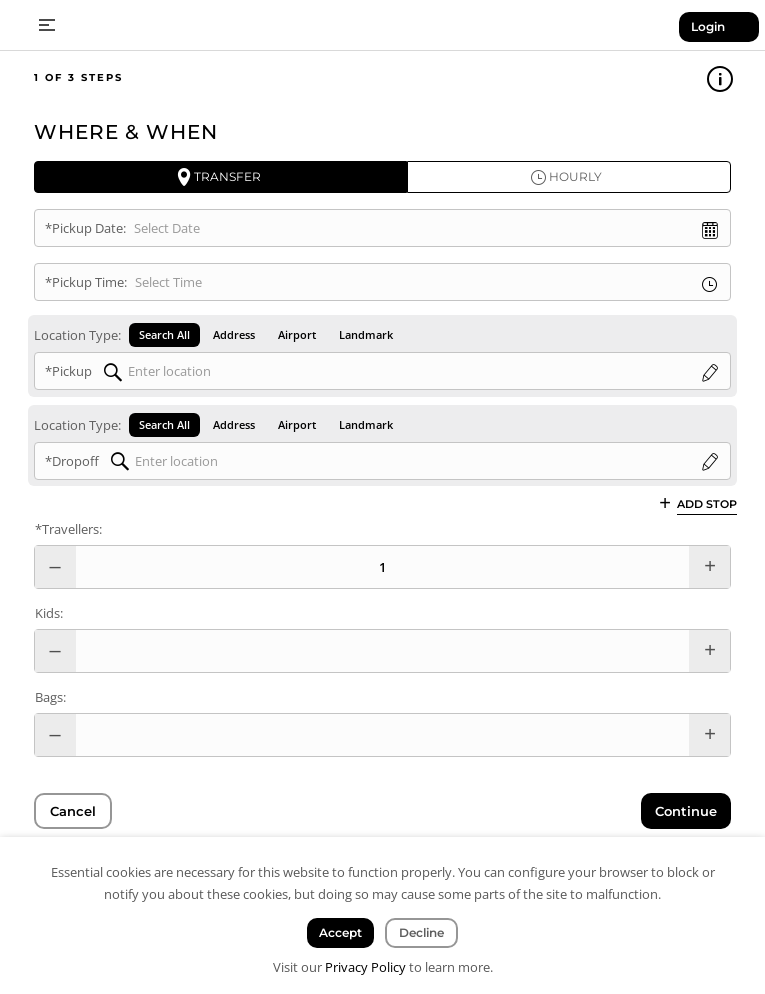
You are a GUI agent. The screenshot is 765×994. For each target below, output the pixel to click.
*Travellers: (68, 529)
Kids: (49, 613)
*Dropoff (72, 461)
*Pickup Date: (85, 228)
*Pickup (68, 371)
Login (708, 26)
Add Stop (707, 503)
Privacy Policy (365, 967)
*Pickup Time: (86, 282)
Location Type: (77, 335)
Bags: (50, 697)
